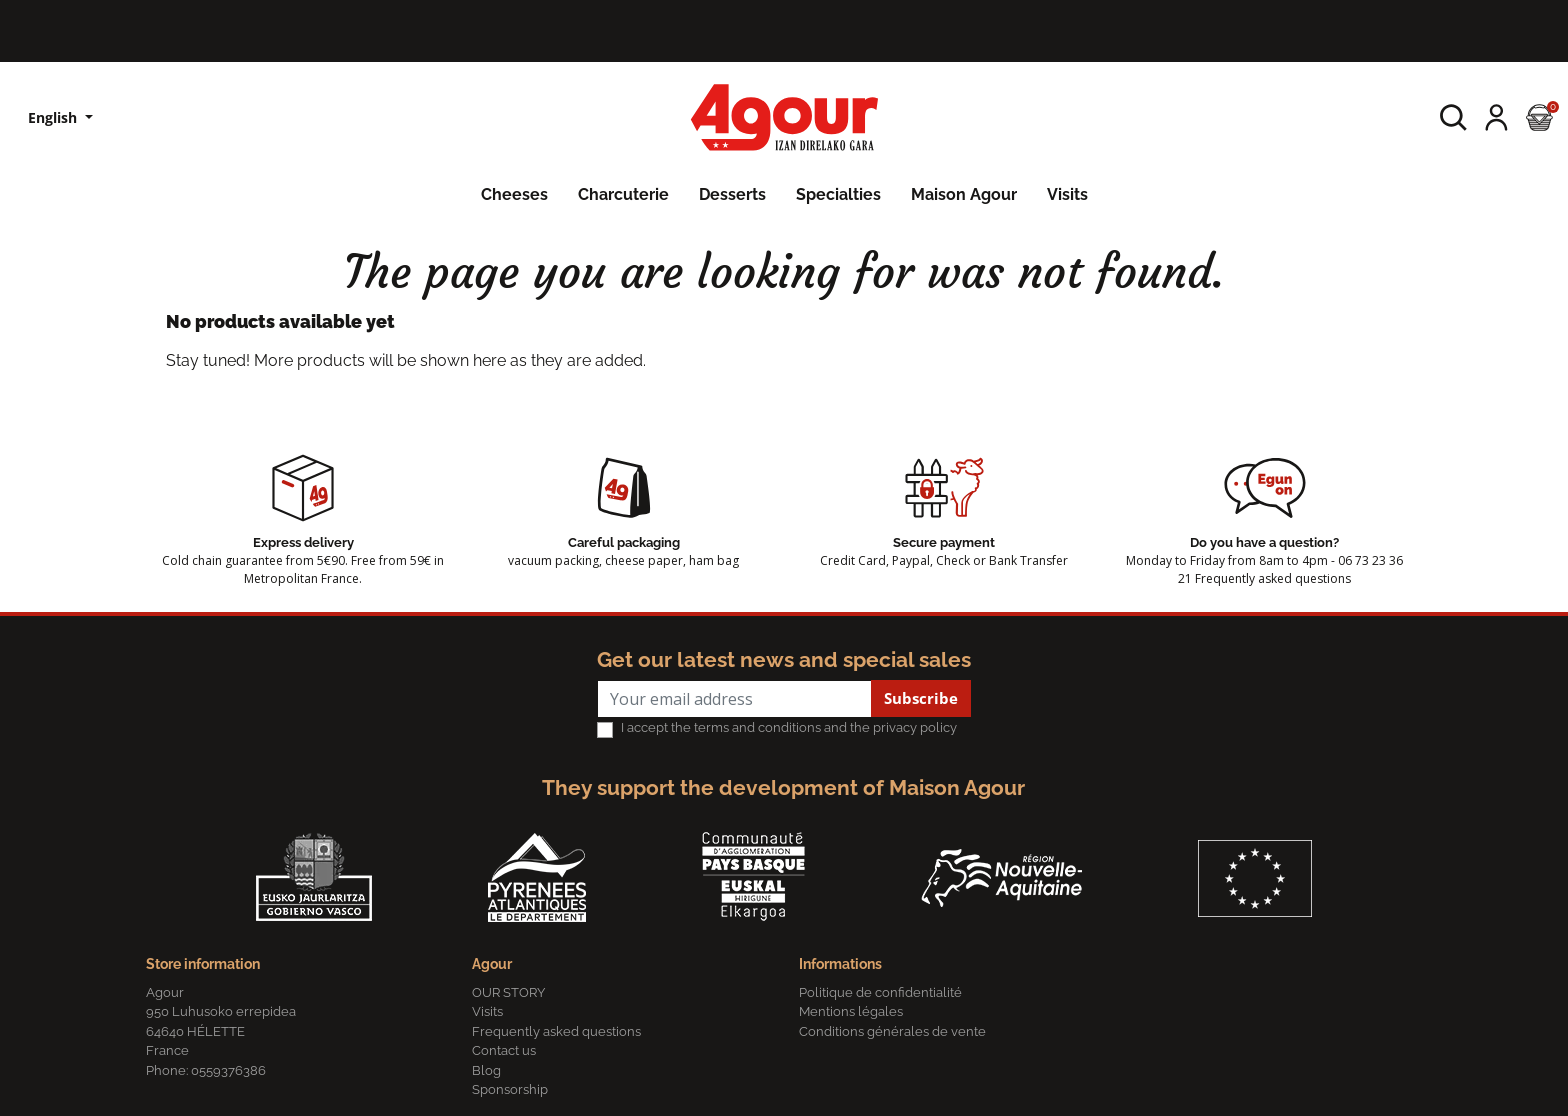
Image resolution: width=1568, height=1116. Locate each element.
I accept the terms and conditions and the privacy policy (789, 727)
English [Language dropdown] (54, 117)
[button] (1453, 117)
